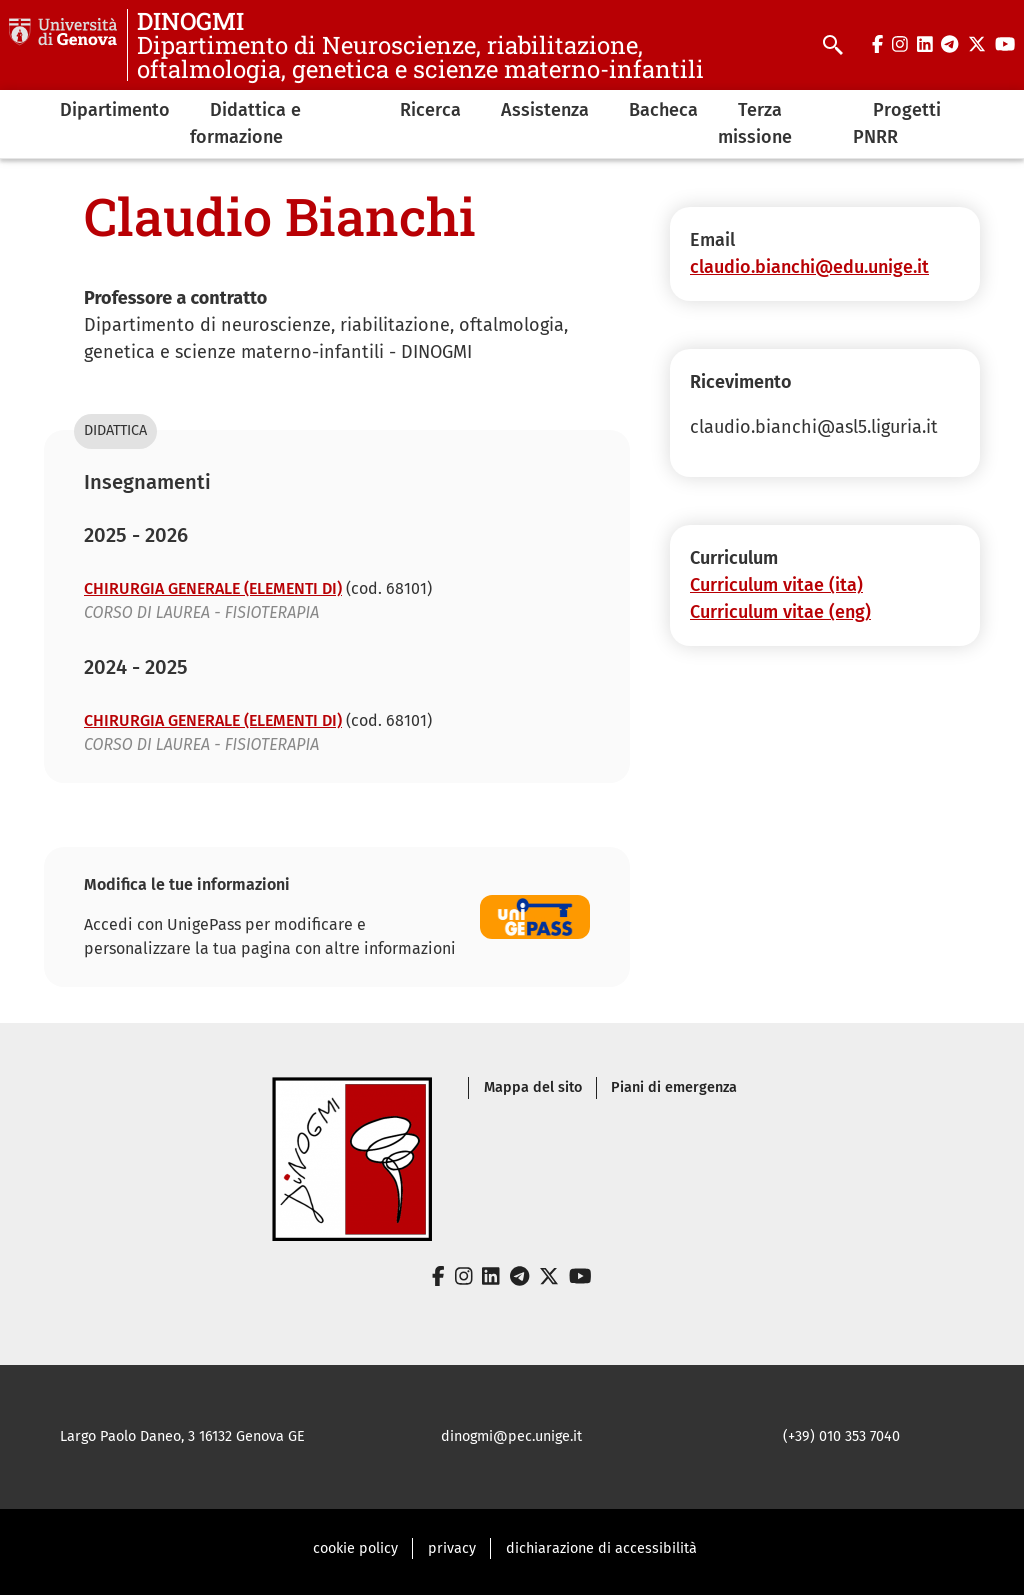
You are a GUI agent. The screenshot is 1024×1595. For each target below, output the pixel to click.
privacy (452, 1548)
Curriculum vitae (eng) (780, 612)
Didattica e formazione (245, 123)
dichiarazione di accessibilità (601, 1548)
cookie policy (355, 1548)
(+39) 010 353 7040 (841, 1436)
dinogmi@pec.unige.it (511, 1436)
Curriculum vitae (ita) (776, 585)
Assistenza (545, 110)
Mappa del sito (533, 1087)
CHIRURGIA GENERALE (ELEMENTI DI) (213, 588)
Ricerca (430, 110)
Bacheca (663, 110)
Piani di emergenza (674, 1087)
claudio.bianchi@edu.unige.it (809, 267)
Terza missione (755, 123)
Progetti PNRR (897, 123)
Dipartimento (115, 110)
